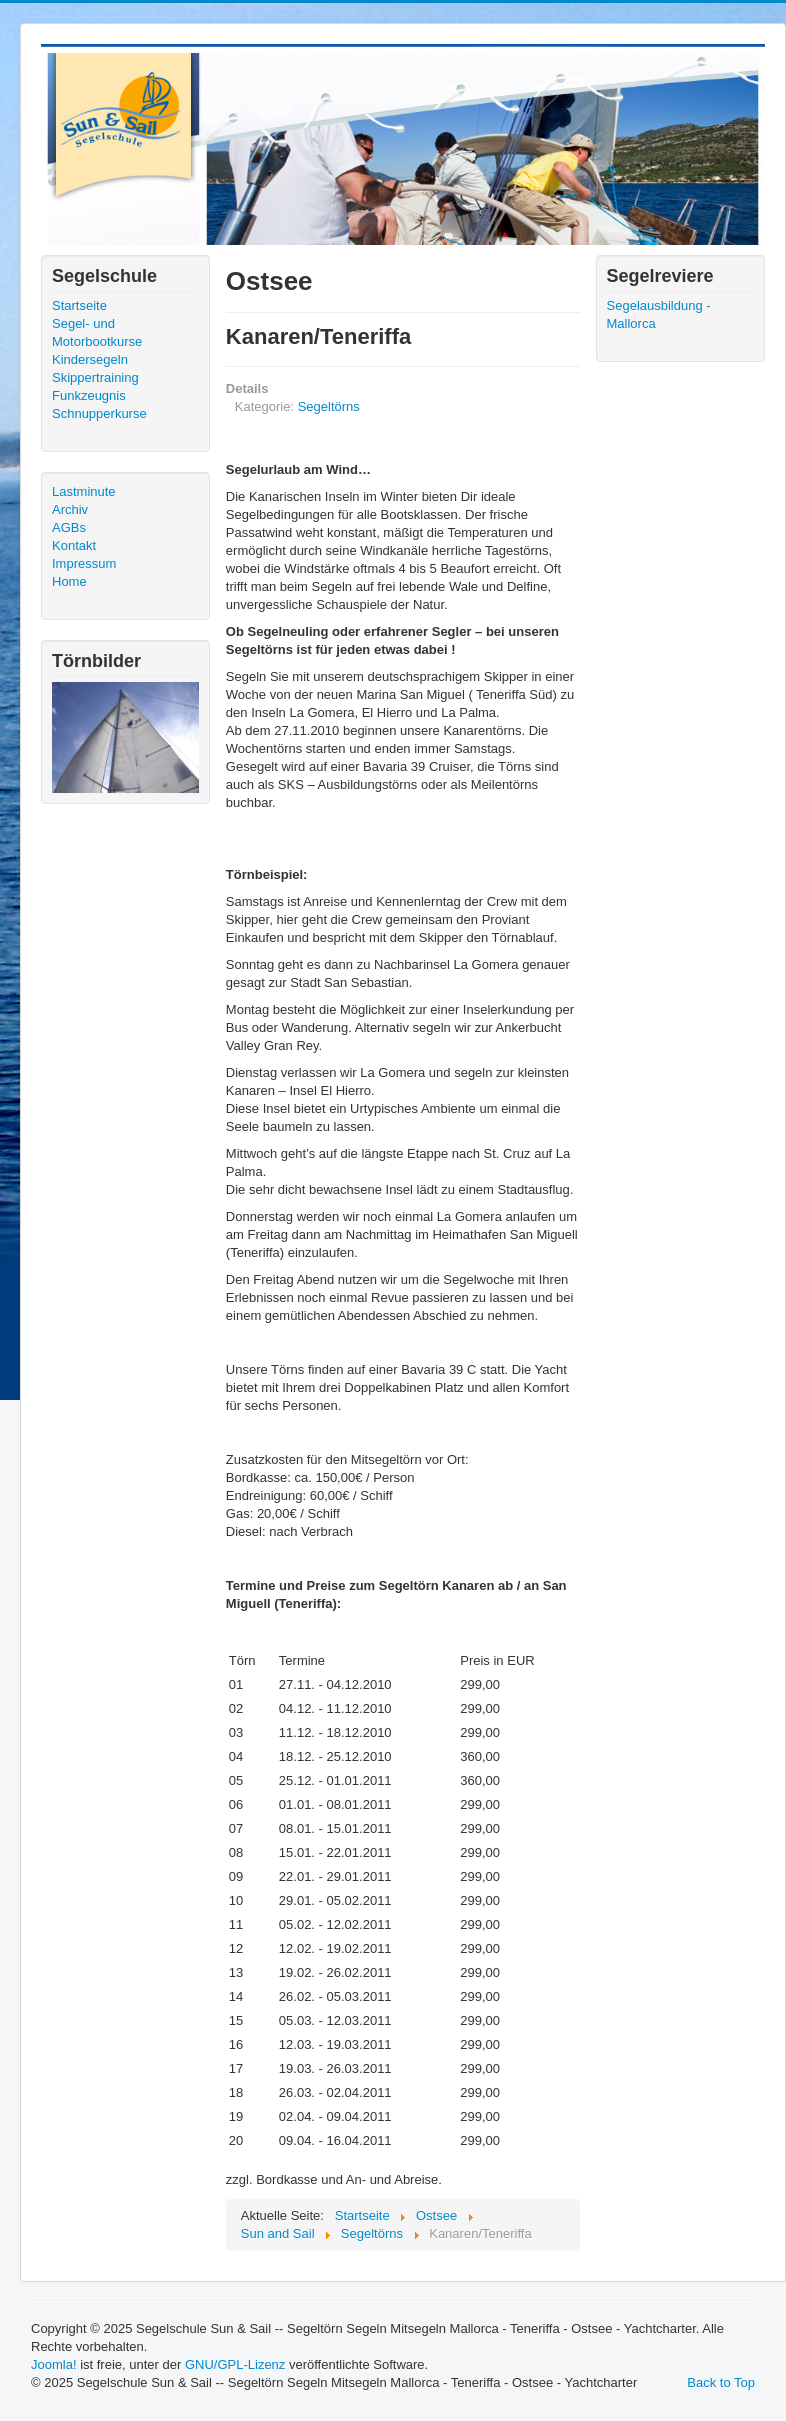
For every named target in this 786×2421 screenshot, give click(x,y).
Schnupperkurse (99, 413)
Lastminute (84, 491)
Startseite (79, 305)
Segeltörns (329, 406)
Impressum (84, 563)
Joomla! (54, 2364)
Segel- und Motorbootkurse (97, 332)
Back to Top (721, 2382)
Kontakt (74, 545)
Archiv (70, 509)
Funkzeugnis (89, 395)
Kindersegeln (90, 359)
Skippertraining (95, 377)
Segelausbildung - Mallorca (659, 314)
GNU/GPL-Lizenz (235, 2364)
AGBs (69, 527)
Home (69, 581)
